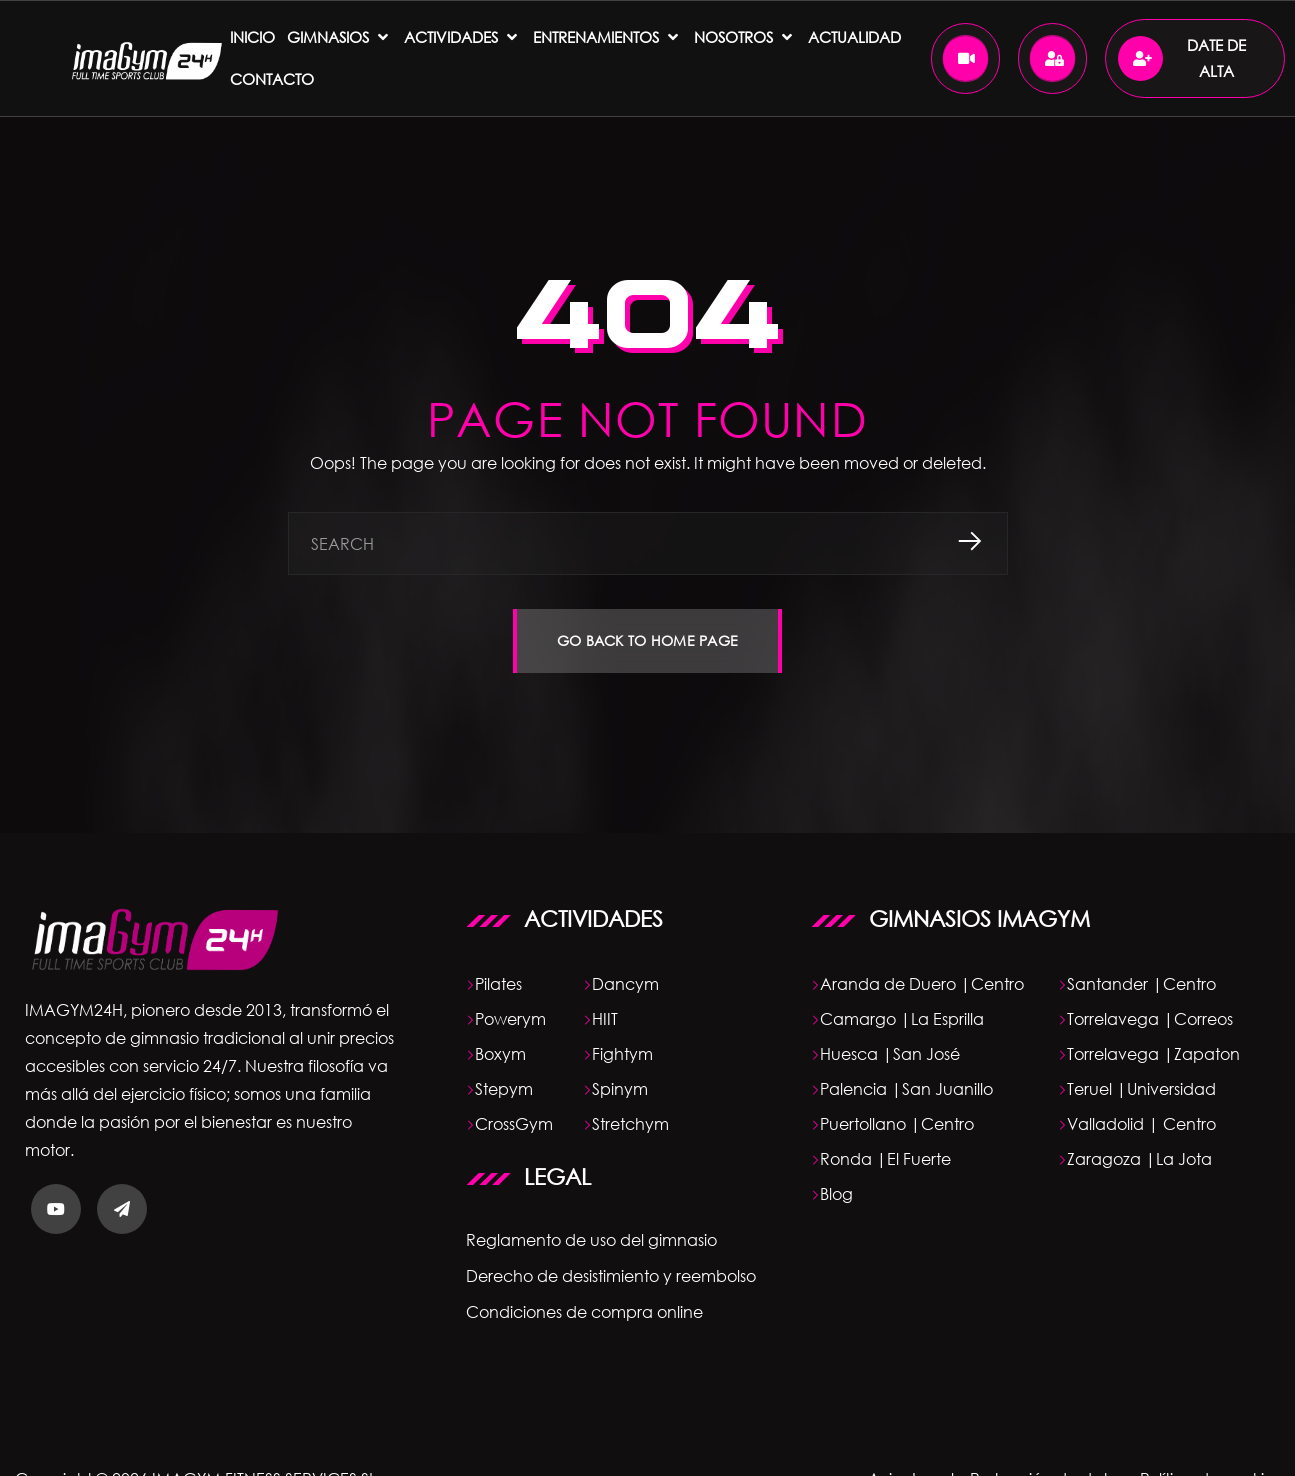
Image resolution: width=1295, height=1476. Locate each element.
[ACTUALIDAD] (854, 37)
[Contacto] (272, 79)
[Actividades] (462, 37)
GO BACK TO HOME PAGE (648, 640)
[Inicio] (252, 37)
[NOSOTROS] (745, 37)
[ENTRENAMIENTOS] (607, 37)
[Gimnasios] (339, 37)
